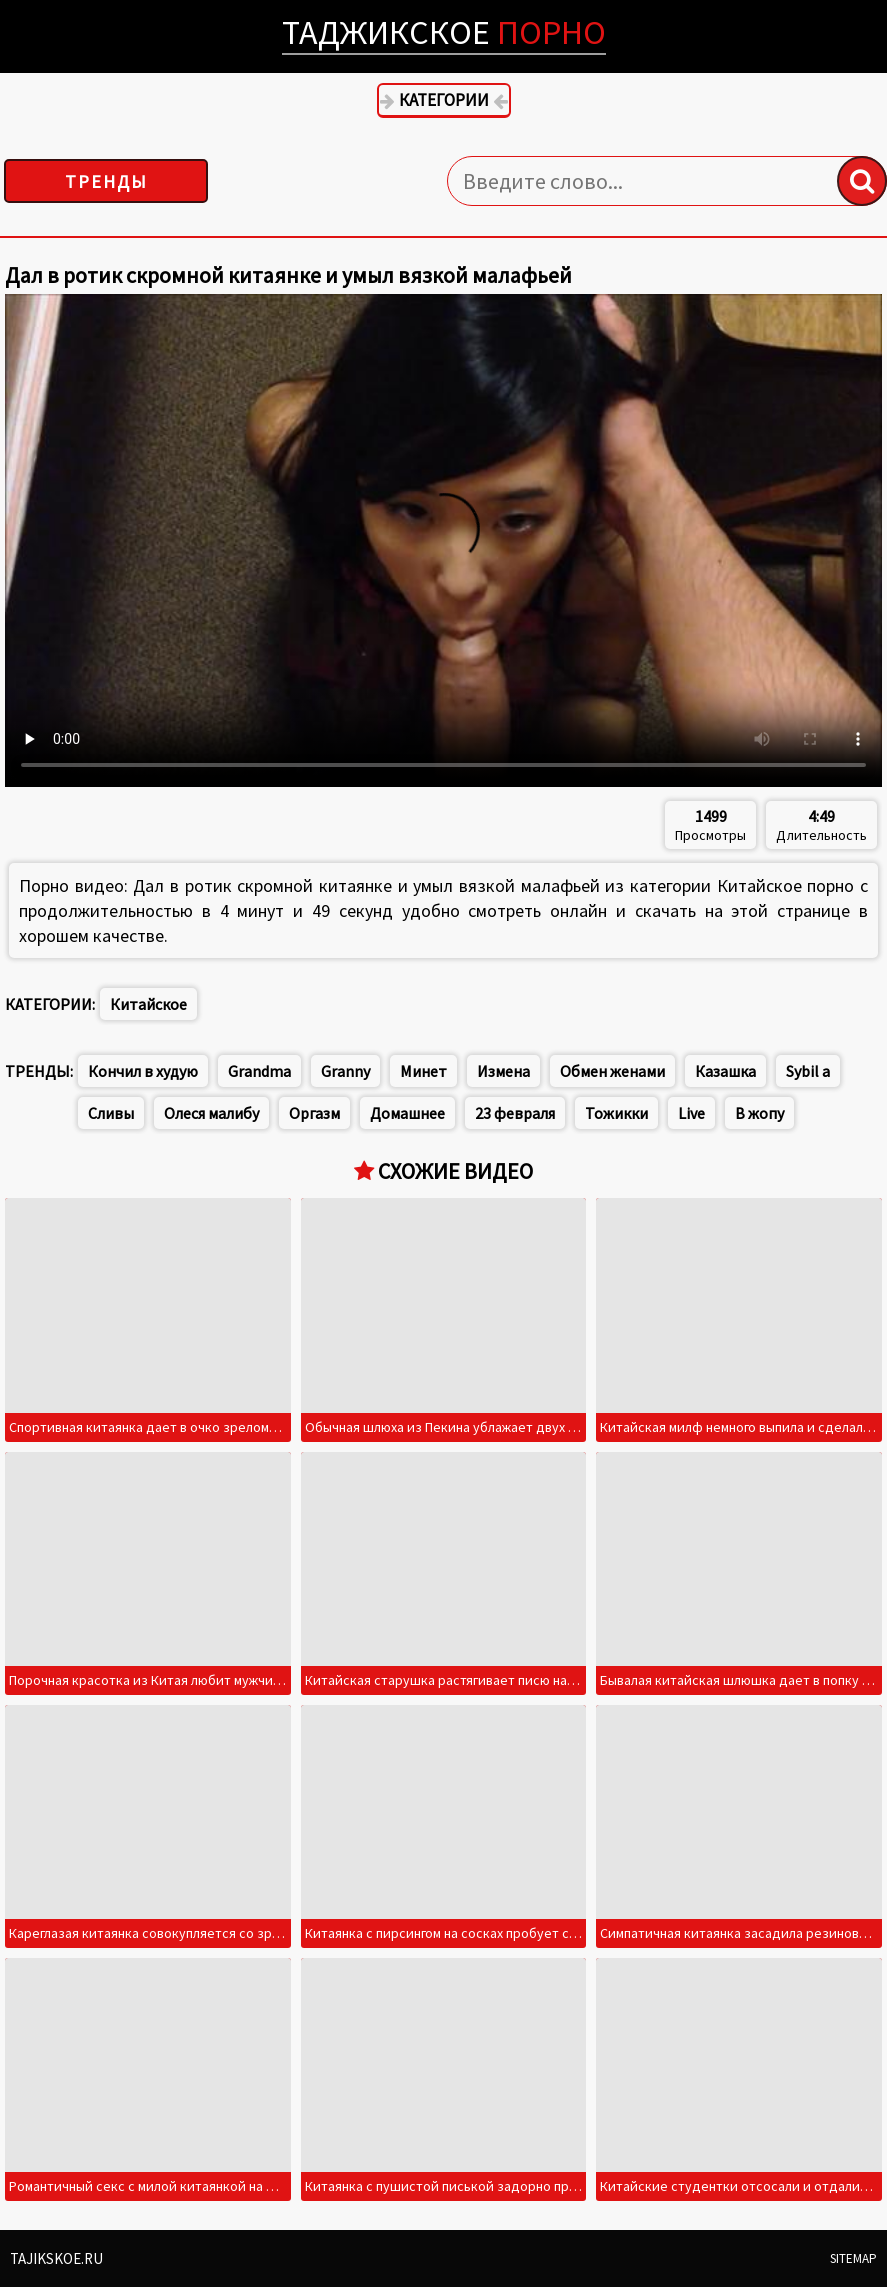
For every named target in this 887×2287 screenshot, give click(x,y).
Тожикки (616, 1113)
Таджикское (444, 32)
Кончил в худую (143, 1071)
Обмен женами (612, 1071)
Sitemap (853, 2258)
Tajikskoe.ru (56, 2258)
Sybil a (808, 1071)
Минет (423, 1071)
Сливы (111, 1113)
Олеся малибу (211, 1113)
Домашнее (407, 1113)
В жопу (759, 1113)
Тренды (106, 181)
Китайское (148, 1004)
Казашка (725, 1071)
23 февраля (515, 1113)
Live (691, 1113)
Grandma (259, 1071)
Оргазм (314, 1113)
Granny (345, 1071)
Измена (503, 1071)
